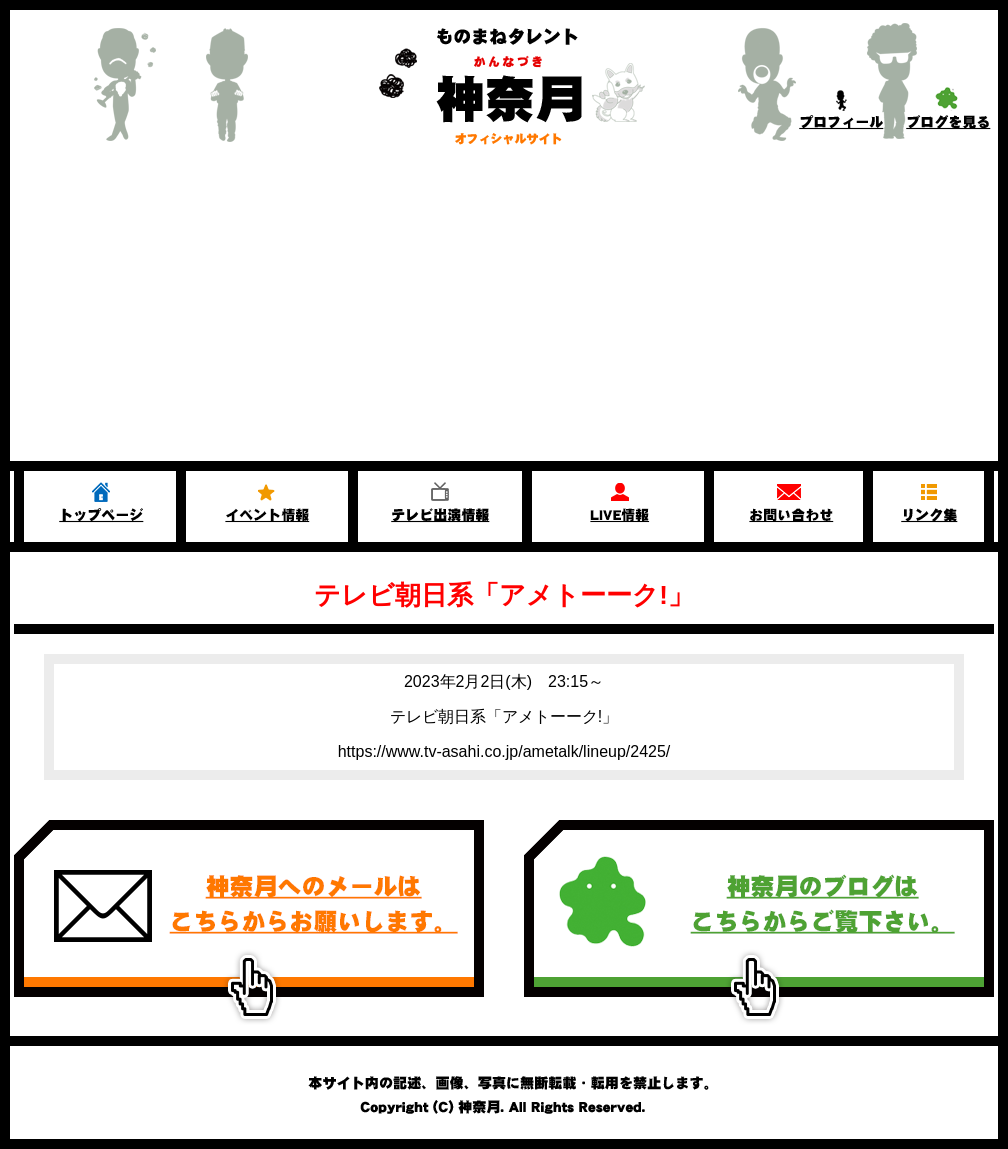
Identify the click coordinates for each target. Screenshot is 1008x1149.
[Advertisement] (504, 311)
